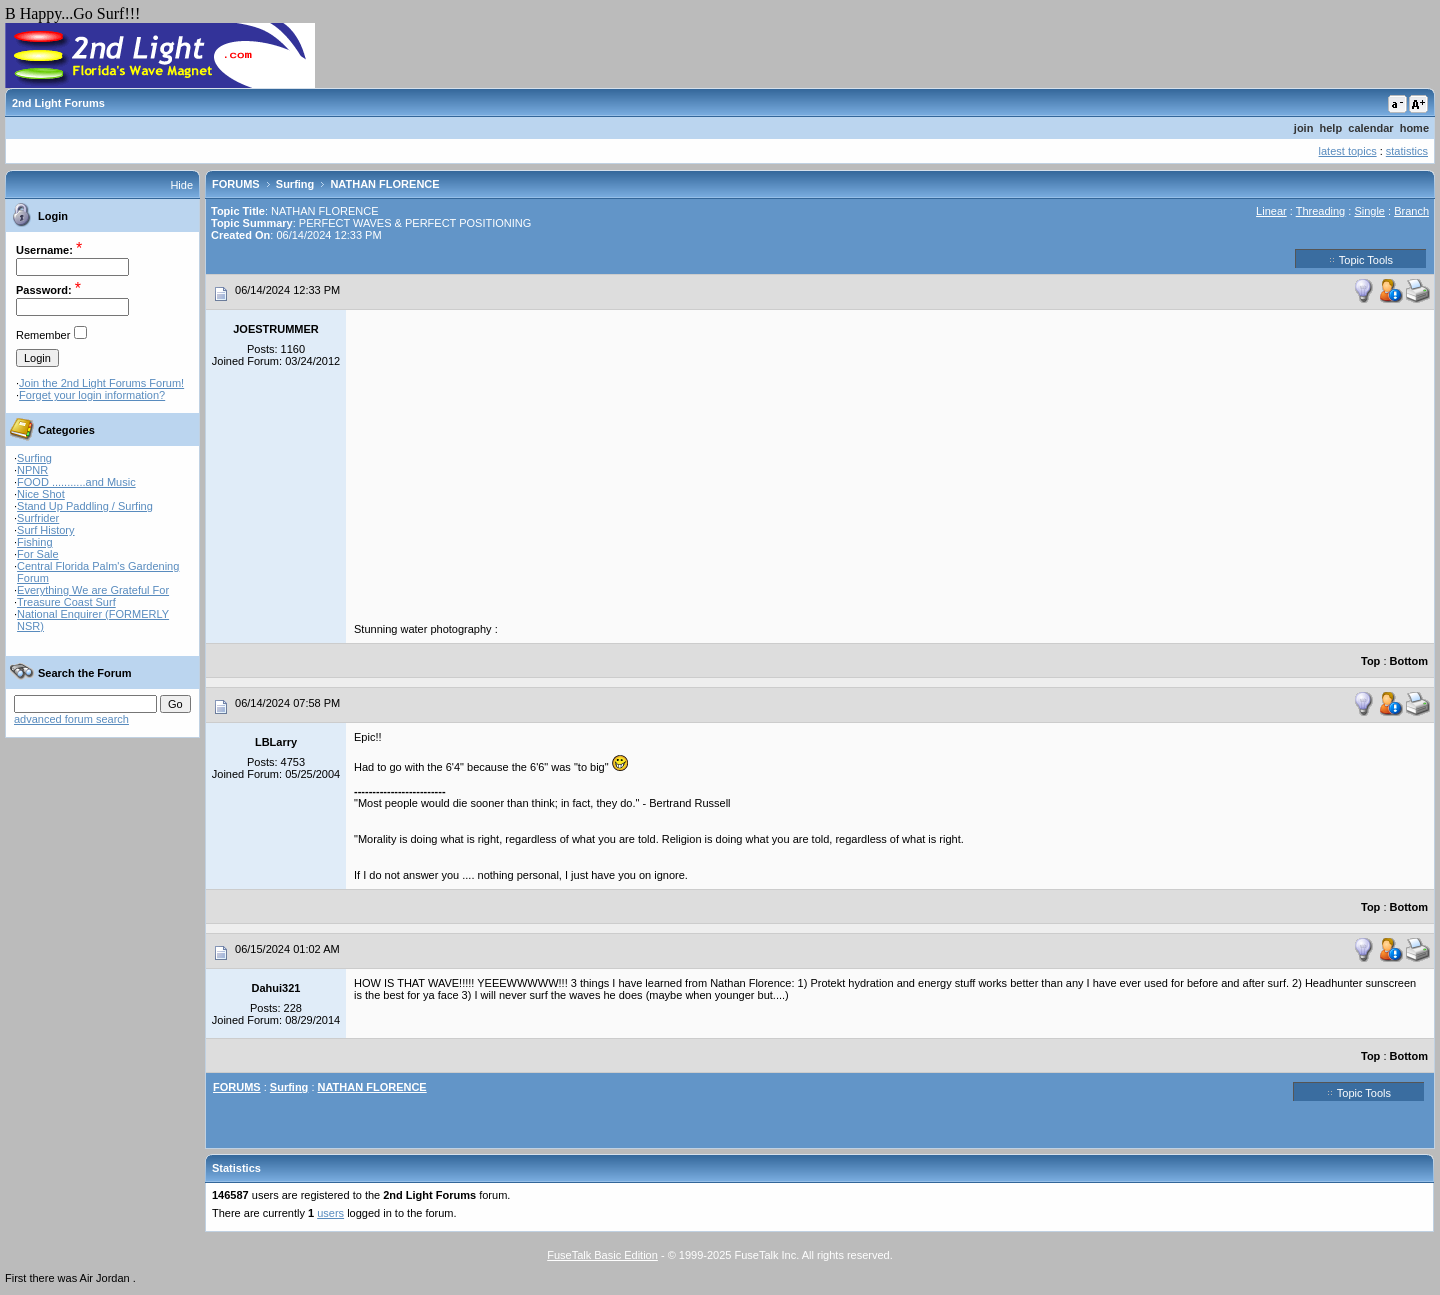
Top (1370, 661)
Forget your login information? (92, 395)
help (1331, 128)
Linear (1271, 211)
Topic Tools (1361, 259)
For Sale (38, 554)
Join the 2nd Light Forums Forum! (101, 383)
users (330, 1213)
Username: (44, 250)
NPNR (32, 470)
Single (1369, 211)
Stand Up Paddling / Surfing (85, 506)
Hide (181, 185)
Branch (1411, 211)
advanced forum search (71, 719)
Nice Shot (41, 494)
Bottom (1409, 661)
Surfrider (38, 518)
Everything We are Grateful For (93, 590)
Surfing (34, 458)
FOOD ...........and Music (76, 482)
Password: (44, 290)
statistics (1407, 151)
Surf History (45, 530)
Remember (43, 335)
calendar (1370, 128)
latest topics (1348, 151)
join (1304, 128)
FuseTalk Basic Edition (602, 1255)
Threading (1321, 211)
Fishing (34, 542)
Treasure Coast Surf (66, 602)
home (1414, 128)
